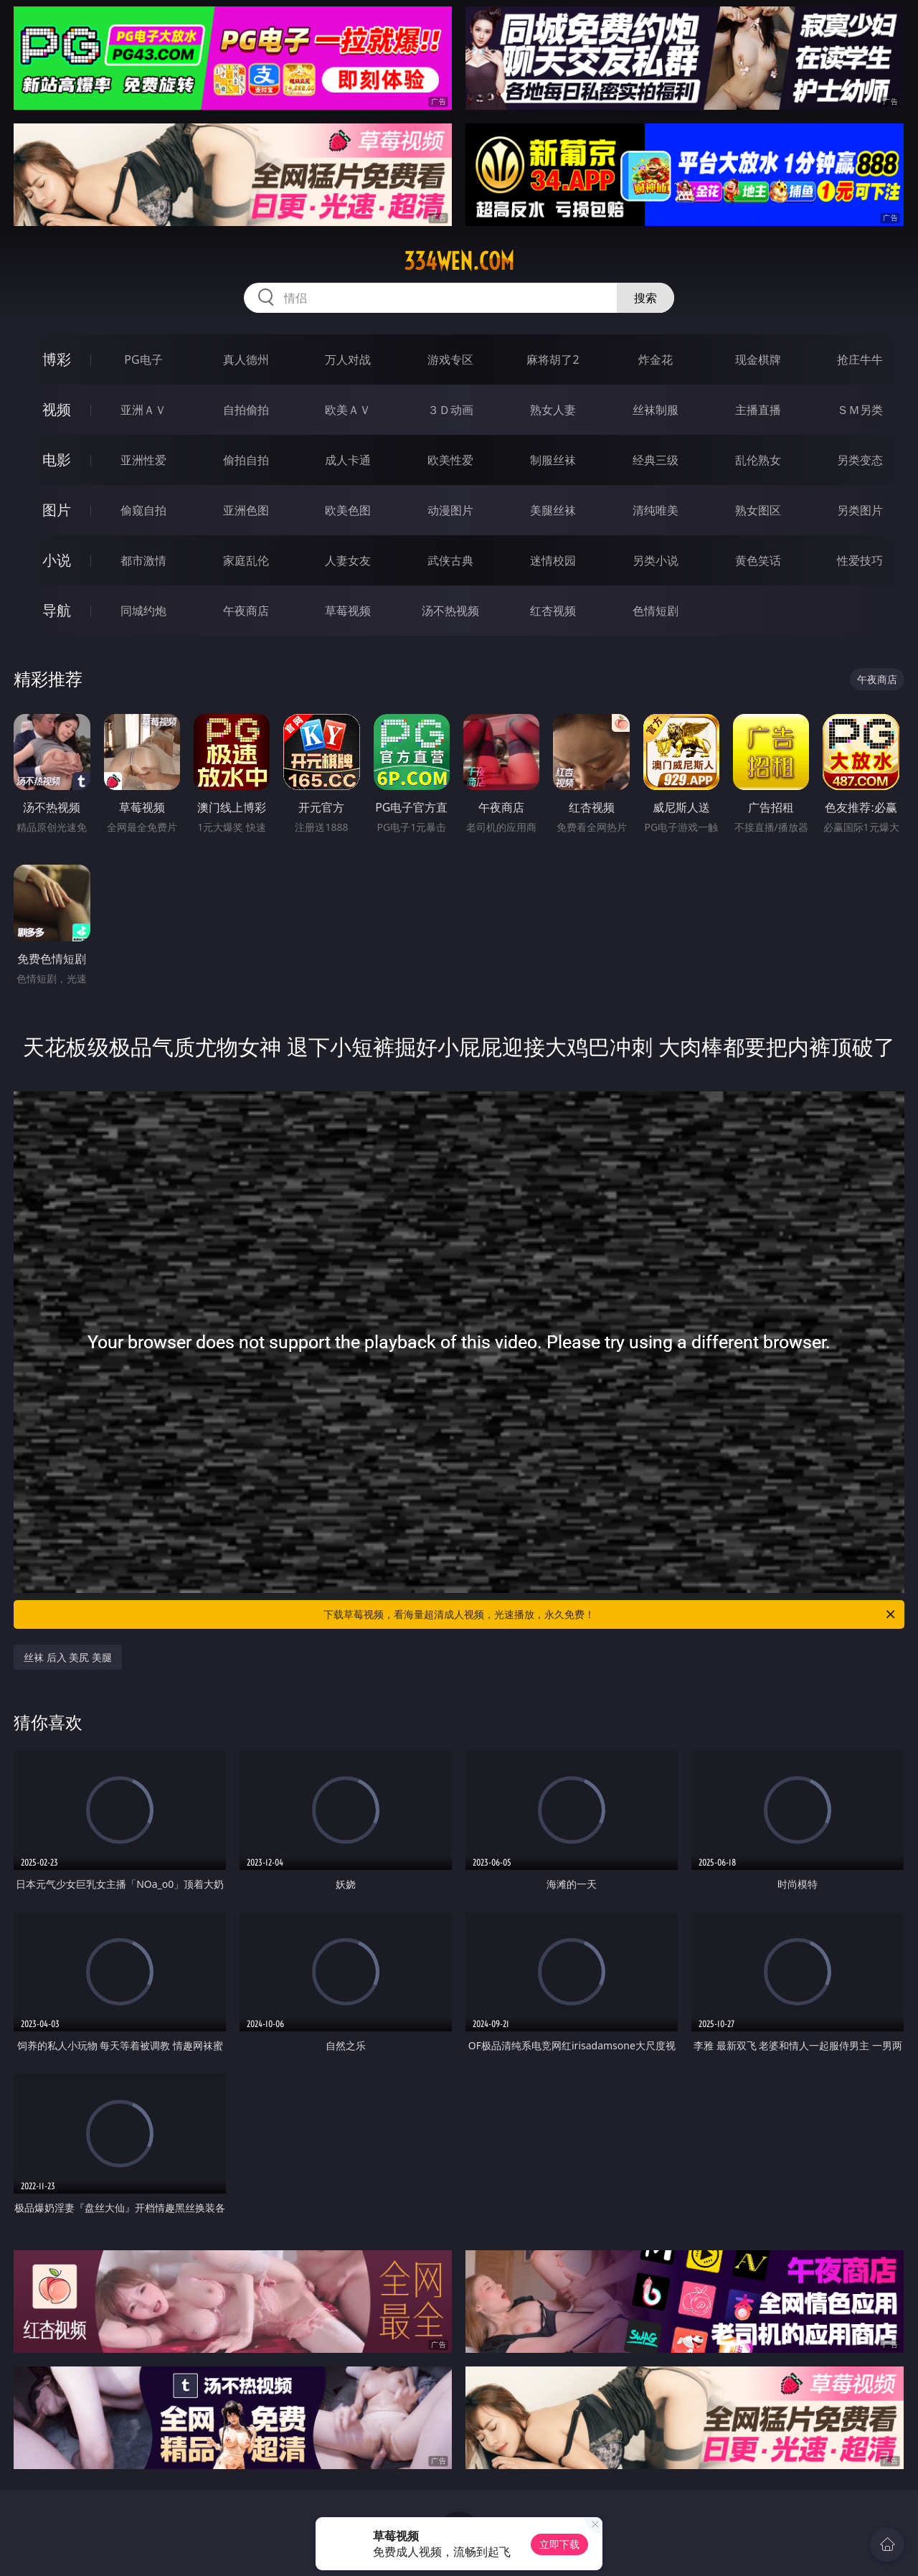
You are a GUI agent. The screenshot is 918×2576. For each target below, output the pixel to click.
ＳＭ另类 (860, 410)
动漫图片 (450, 510)
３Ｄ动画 (450, 410)
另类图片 (860, 510)
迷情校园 (553, 560)
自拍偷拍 (246, 410)
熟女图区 (758, 510)
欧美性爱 (450, 460)
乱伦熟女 (758, 460)
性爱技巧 (860, 560)
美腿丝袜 (553, 510)
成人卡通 (348, 460)
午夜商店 (246, 611)
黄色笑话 (758, 560)
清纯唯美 (655, 510)
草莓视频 (348, 611)
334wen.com (459, 261)
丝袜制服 (655, 410)
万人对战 (348, 359)
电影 (56, 459)
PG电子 (143, 359)
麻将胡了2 (552, 359)
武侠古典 (450, 560)
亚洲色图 (246, 510)
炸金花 (655, 359)
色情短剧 (655, 611)
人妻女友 (348, 560)
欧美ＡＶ (348, 410)
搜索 (645, 298)
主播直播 (758, 410)
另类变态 (860, 460)
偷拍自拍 (246, 460)
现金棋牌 (758, 359)
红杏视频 (553, 611)
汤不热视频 (450, 611)
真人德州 (246, 359)
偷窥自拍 (143, 510)
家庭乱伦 (246, 560)
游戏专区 (450, 359)
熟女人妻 (553, 410)
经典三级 (655, 460)
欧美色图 (348, 510)
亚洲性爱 (143, 460)
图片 (56, 510)
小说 (56, 560)
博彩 (56, 359)
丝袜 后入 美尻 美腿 (68, 1657)
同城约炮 (143, 611)
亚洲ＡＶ (143, 410)
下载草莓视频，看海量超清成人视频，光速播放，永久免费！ (610, 1614)
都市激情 (143, 560)
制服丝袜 (553, 460)
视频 (56, 409)
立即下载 (559, 2544)
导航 (56, 610)
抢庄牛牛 (860, 359)
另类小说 (655, 560)
